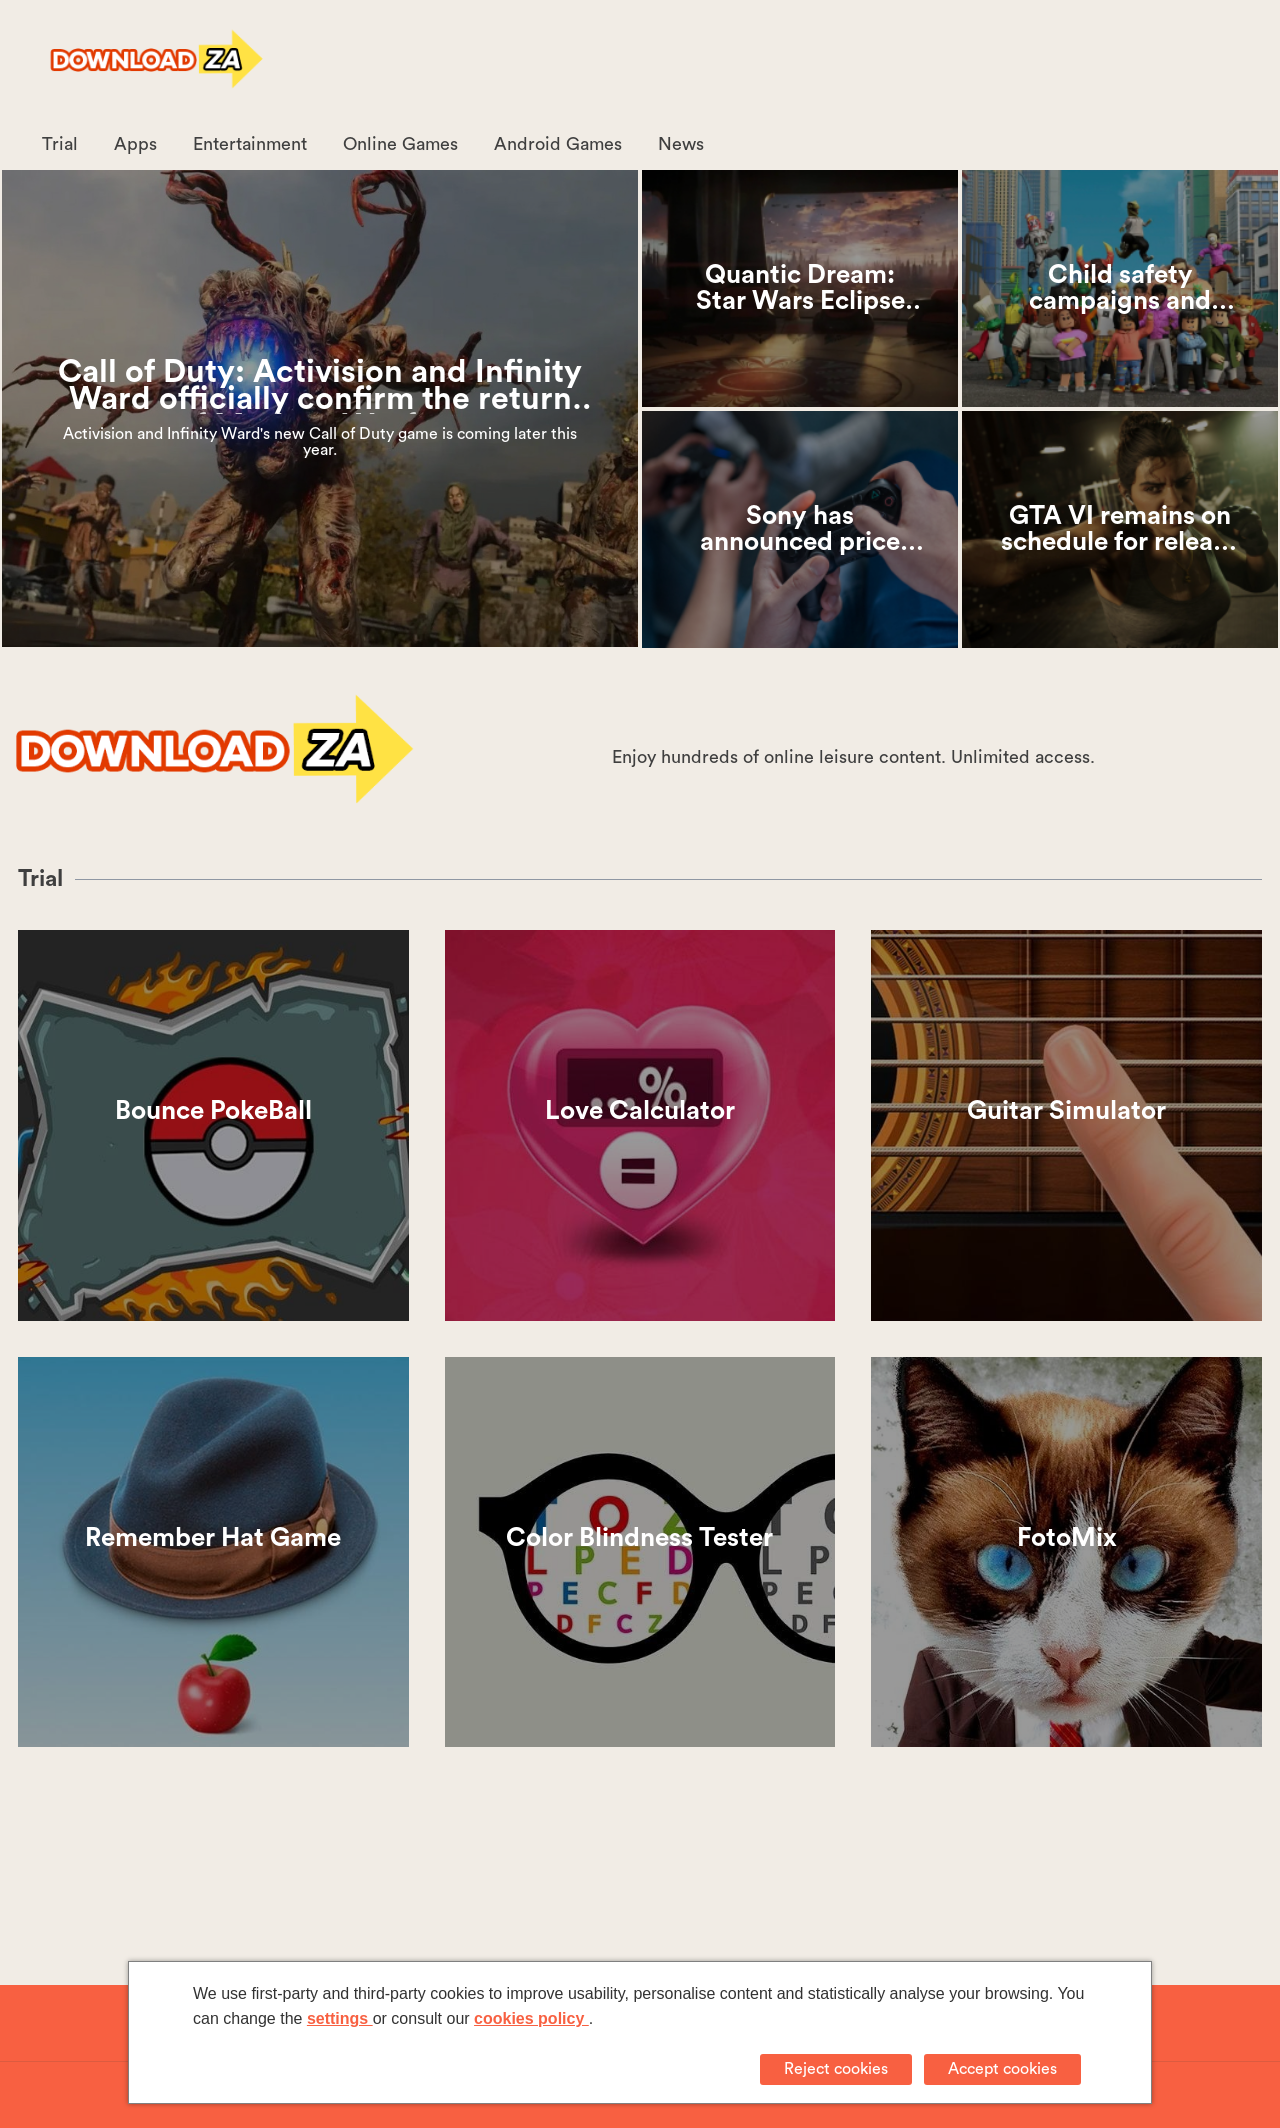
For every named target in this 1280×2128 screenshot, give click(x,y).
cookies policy (531, 2018)
